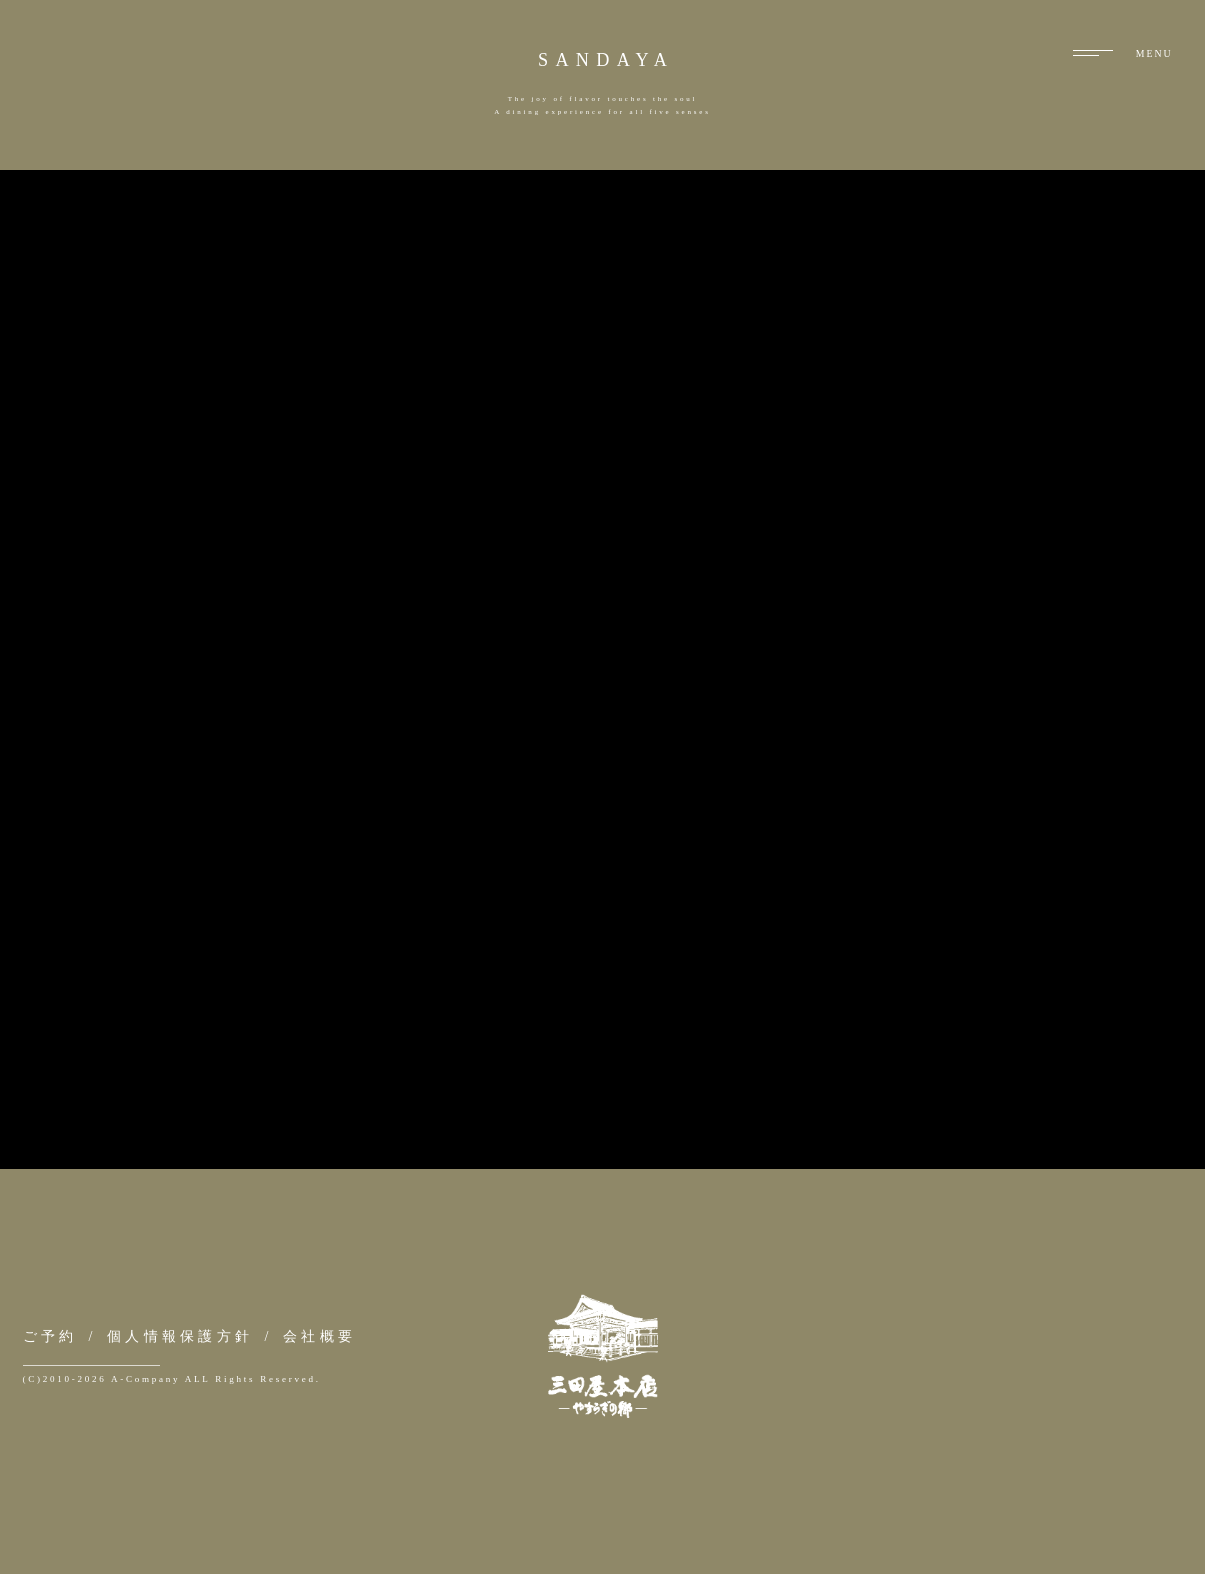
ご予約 (50, 1336)
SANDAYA (606, 60)
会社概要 (319, 1336)
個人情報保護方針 (180, 1336)
